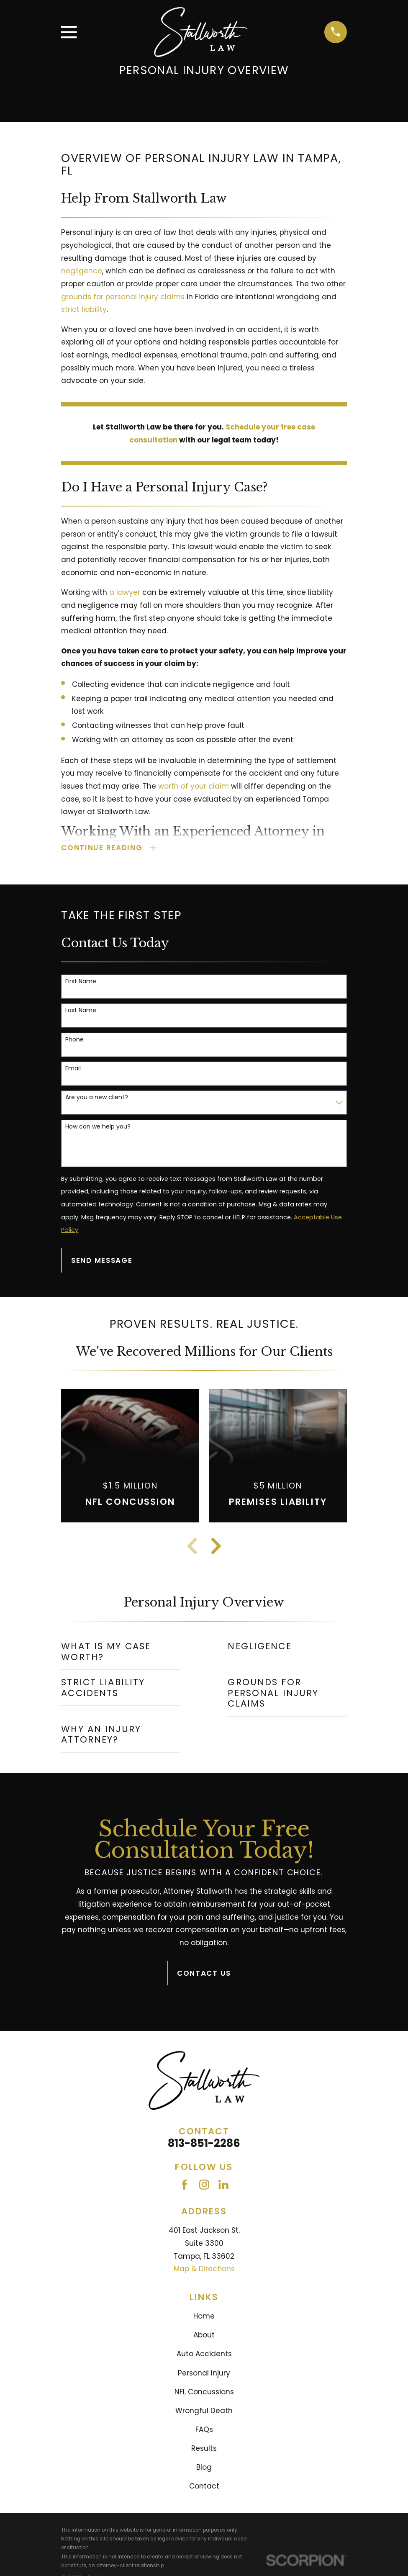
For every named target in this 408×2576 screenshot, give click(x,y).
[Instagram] (204, 2185)
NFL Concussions (204, 2393)
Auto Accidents (204, 2355)
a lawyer (124, 592)
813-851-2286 (204, 2144)
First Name (80, 982)
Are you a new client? (96, 1098)
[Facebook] (185, 2185)
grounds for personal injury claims (123, 297)
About (204, 2336)
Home (204, 2317)
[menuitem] (120, 1653)
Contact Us (204, 1974)
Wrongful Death (204, 2411)
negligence (81, 271)
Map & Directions (204, 2270)
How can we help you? (98, 1127)
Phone (74, 1040)
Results (204, 2449)
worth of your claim (193, 786)
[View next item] (216, 1546)
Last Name (80, 1011)
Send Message (101, 1261)
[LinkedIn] (223, 2185)
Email (73, 1069)
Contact (204, 2487)
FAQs (204, 2430)
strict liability (84, 309)
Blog (204, 2468)
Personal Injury (204, 2373)
